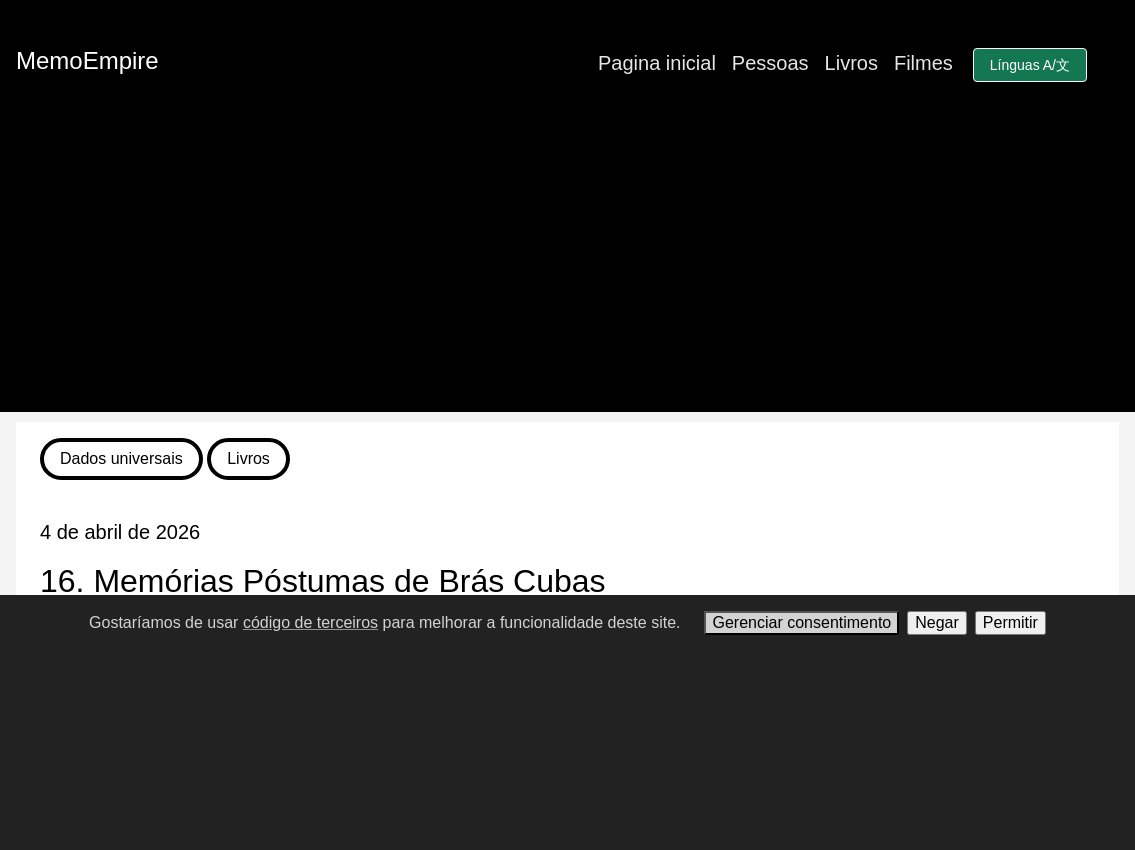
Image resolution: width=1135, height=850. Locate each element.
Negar (937, 622)
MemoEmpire (87, 60)
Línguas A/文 (1030, 65)
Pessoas (770, 63)
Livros (851, 63)
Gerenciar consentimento (801, 622)
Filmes (923, 63)
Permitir (1010, 622)
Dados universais (121, 458)
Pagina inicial (657, 63)
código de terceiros (310, 622)
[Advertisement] (567, 272)
